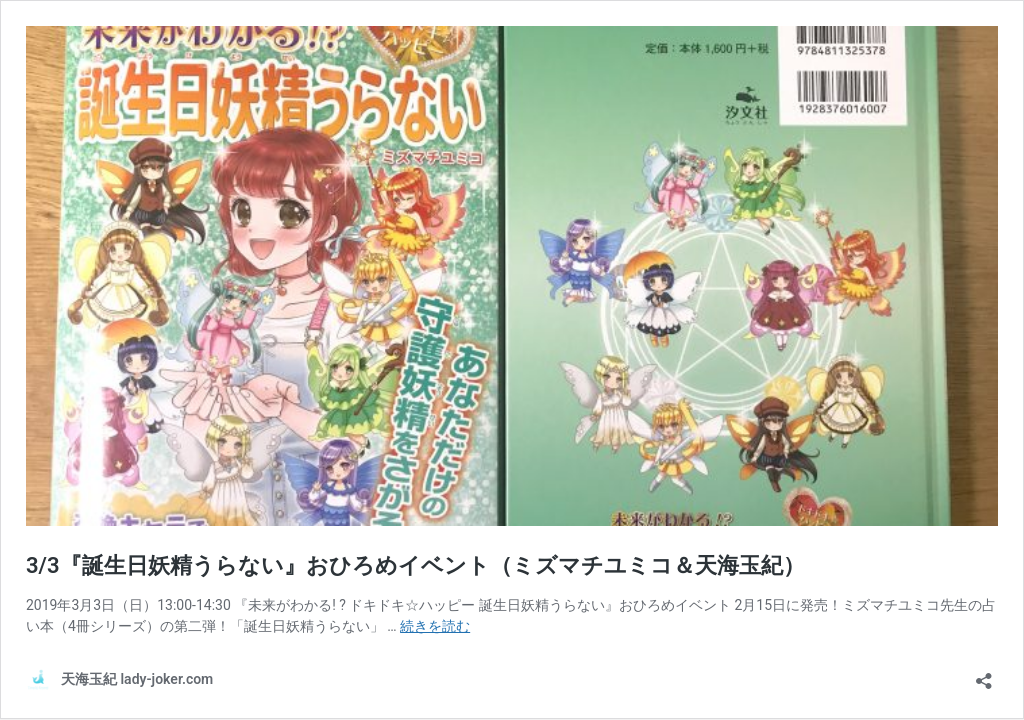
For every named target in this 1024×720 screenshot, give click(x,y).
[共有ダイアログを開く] (984, 674)
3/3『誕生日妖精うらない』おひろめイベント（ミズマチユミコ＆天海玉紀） (415, 565)
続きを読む (435, 626)
